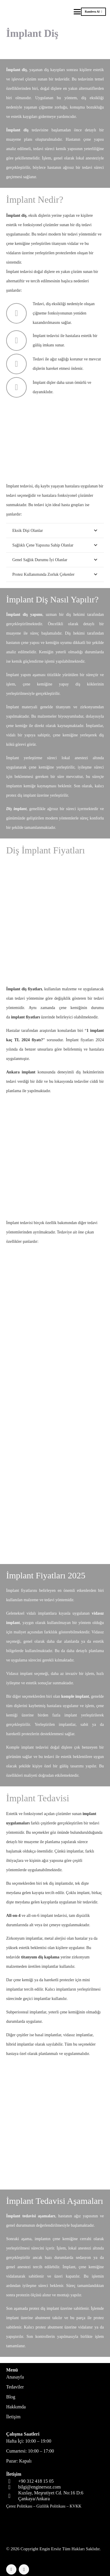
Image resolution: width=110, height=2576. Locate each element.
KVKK (75, 2506)
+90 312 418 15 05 (36, 2481)
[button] (77, 11)
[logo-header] (28, 11)
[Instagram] (24, 2569)
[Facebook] (11, 2569)
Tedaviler (15, 2386)
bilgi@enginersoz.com (39, 2486)
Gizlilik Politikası (50, 2506)
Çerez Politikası (19, 2506)
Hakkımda (16, 2406)
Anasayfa (15, 2376)
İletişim (13, 2416)
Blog (10, 2396)
